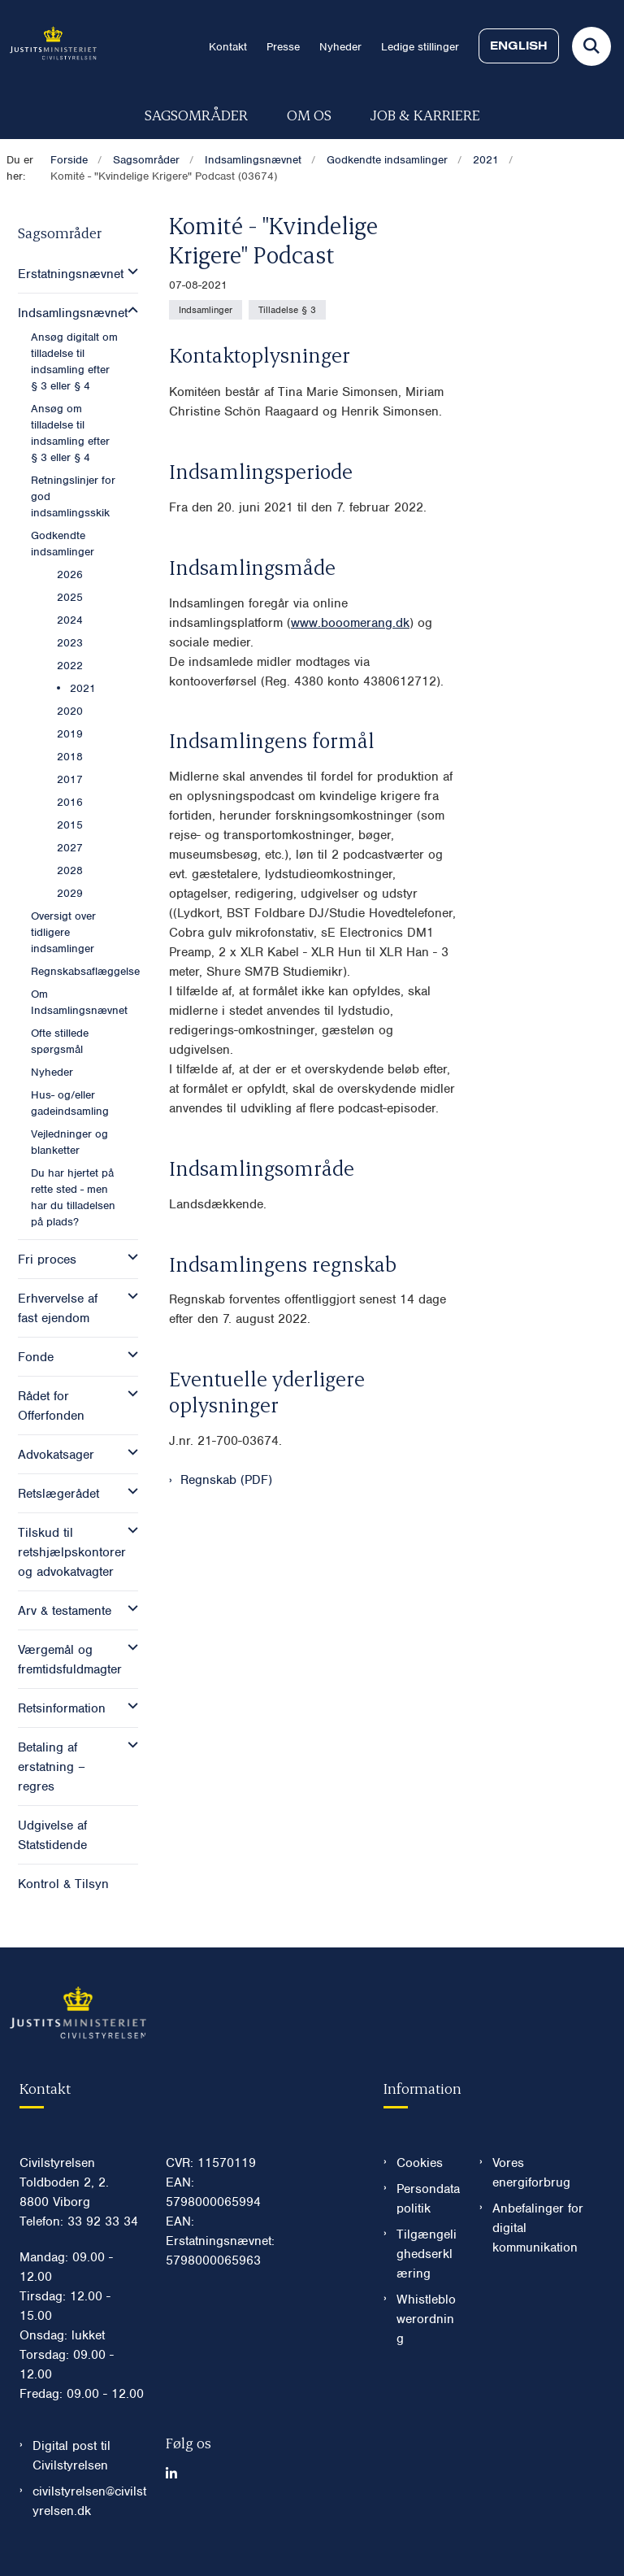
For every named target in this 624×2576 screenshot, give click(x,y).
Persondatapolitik (428, 2199)
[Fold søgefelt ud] (591, 46)
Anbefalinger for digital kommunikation (537, 2228)
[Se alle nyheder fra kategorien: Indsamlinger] (205, 310)
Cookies (419, 2163)
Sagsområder (196, 114)
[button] (128, 271)
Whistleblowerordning (426, 2319)
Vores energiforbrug (531, 2173)
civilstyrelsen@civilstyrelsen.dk (89, 2501)
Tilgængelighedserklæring (426, 2254)
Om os (309, 114)
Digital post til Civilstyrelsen (71, 2456)
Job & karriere (425, 114)
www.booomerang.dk (350, 623)
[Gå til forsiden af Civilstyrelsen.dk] (48, 46)
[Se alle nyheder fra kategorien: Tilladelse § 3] (287, 310)
